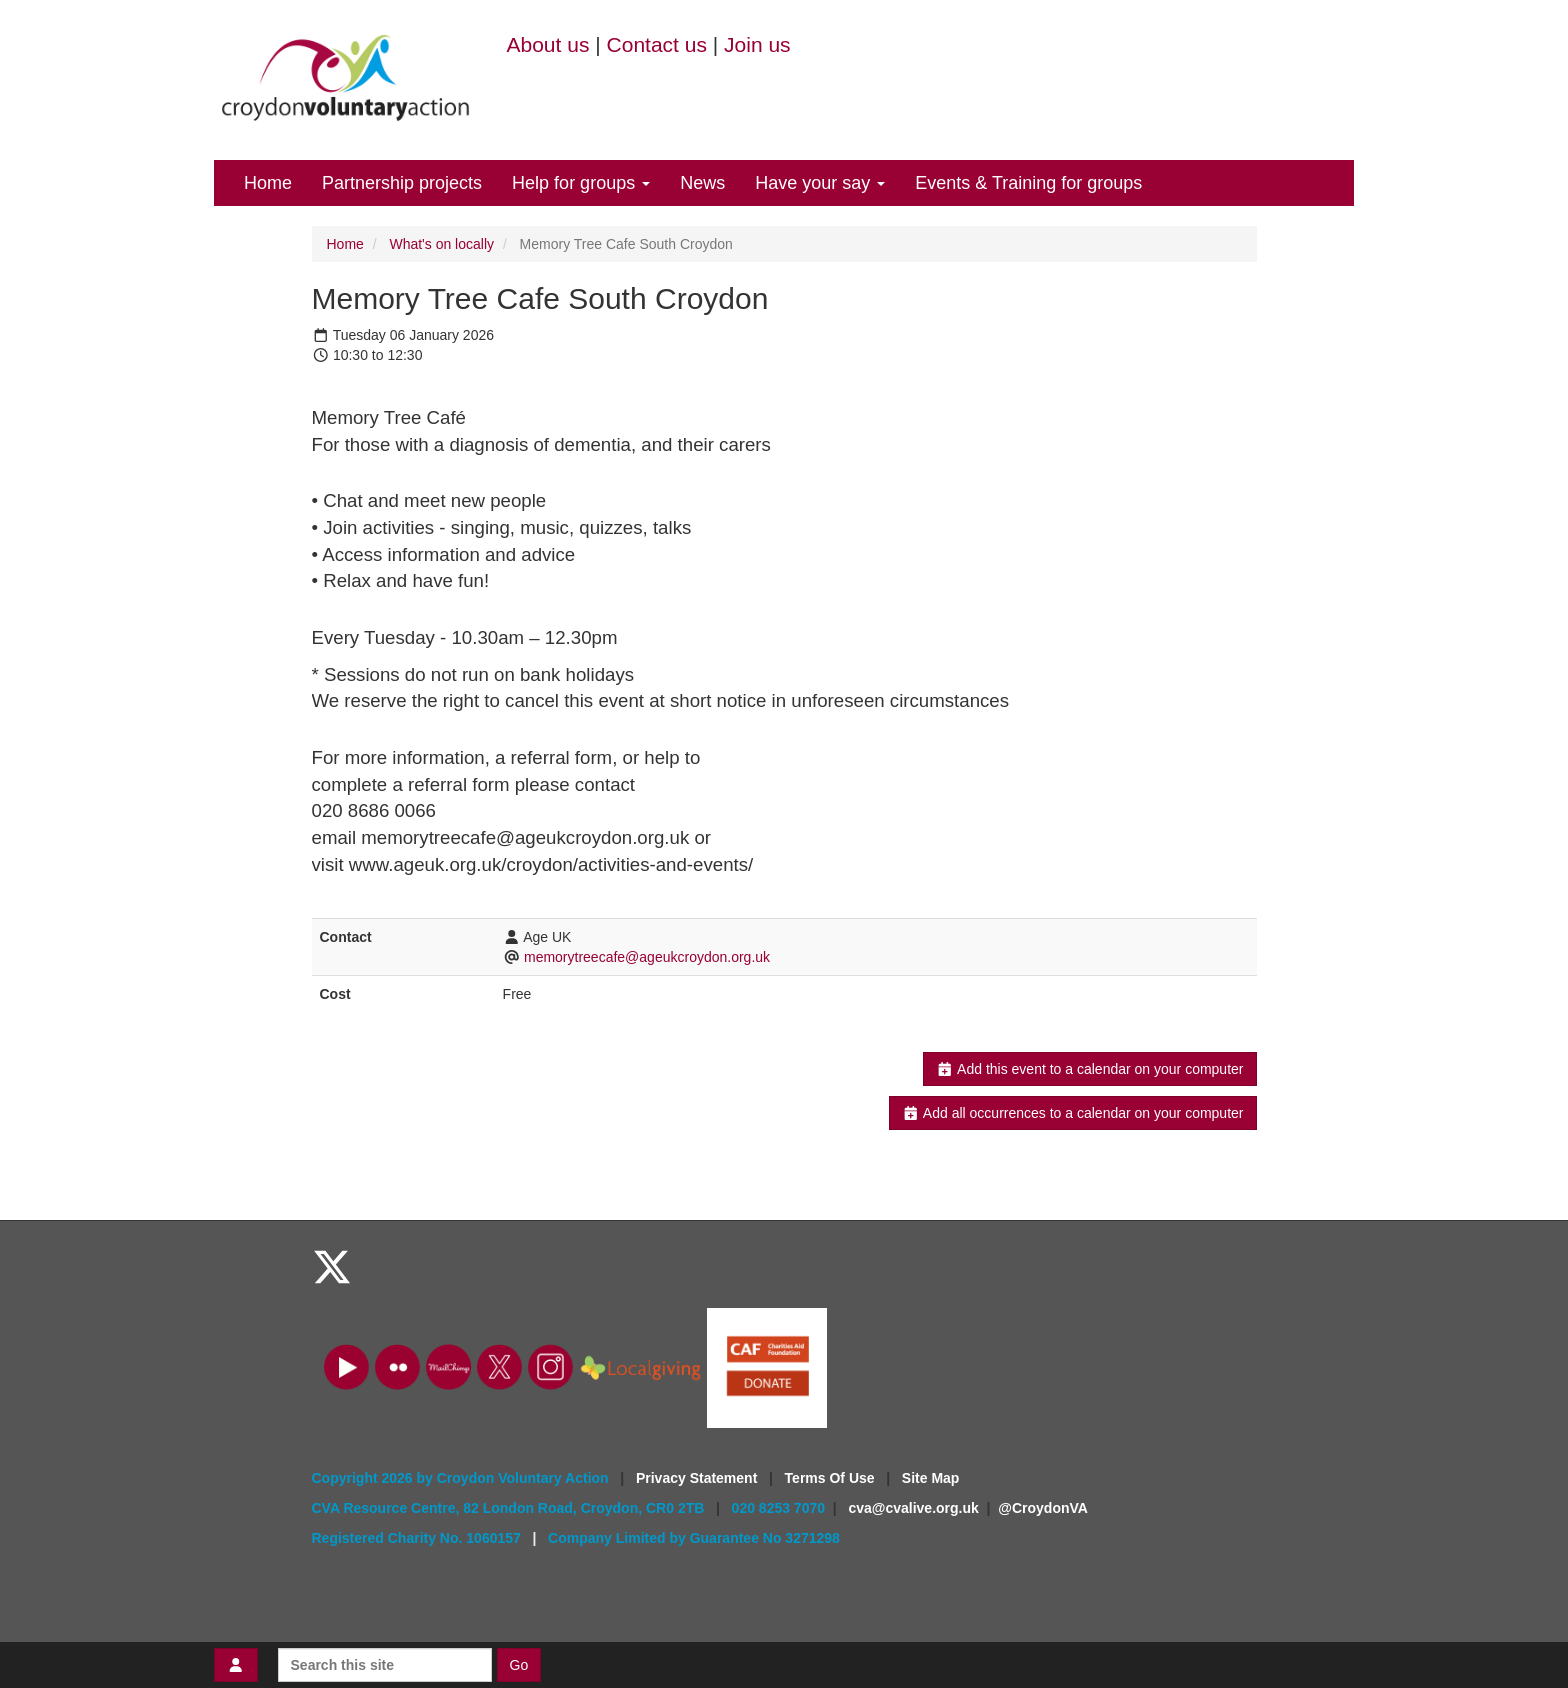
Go (519, 1665)
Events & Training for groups (1028, 183)
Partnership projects (402, 183)
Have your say (820, 183)
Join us (757, 44)
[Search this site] (385, 1665)
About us (548, 44)
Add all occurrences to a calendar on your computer (1072, 1113)
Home (268, 183)
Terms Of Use (832, 1478)
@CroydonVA (1043, 1508)
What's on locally (441, 244)
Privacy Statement (698, 1478)
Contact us (657, 44)
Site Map (931, 1478)
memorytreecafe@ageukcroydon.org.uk (647, 957)
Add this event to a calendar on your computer (1089, 1069)
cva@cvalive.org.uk (913, 1508)
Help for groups (581, 183)
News (702, 183)
